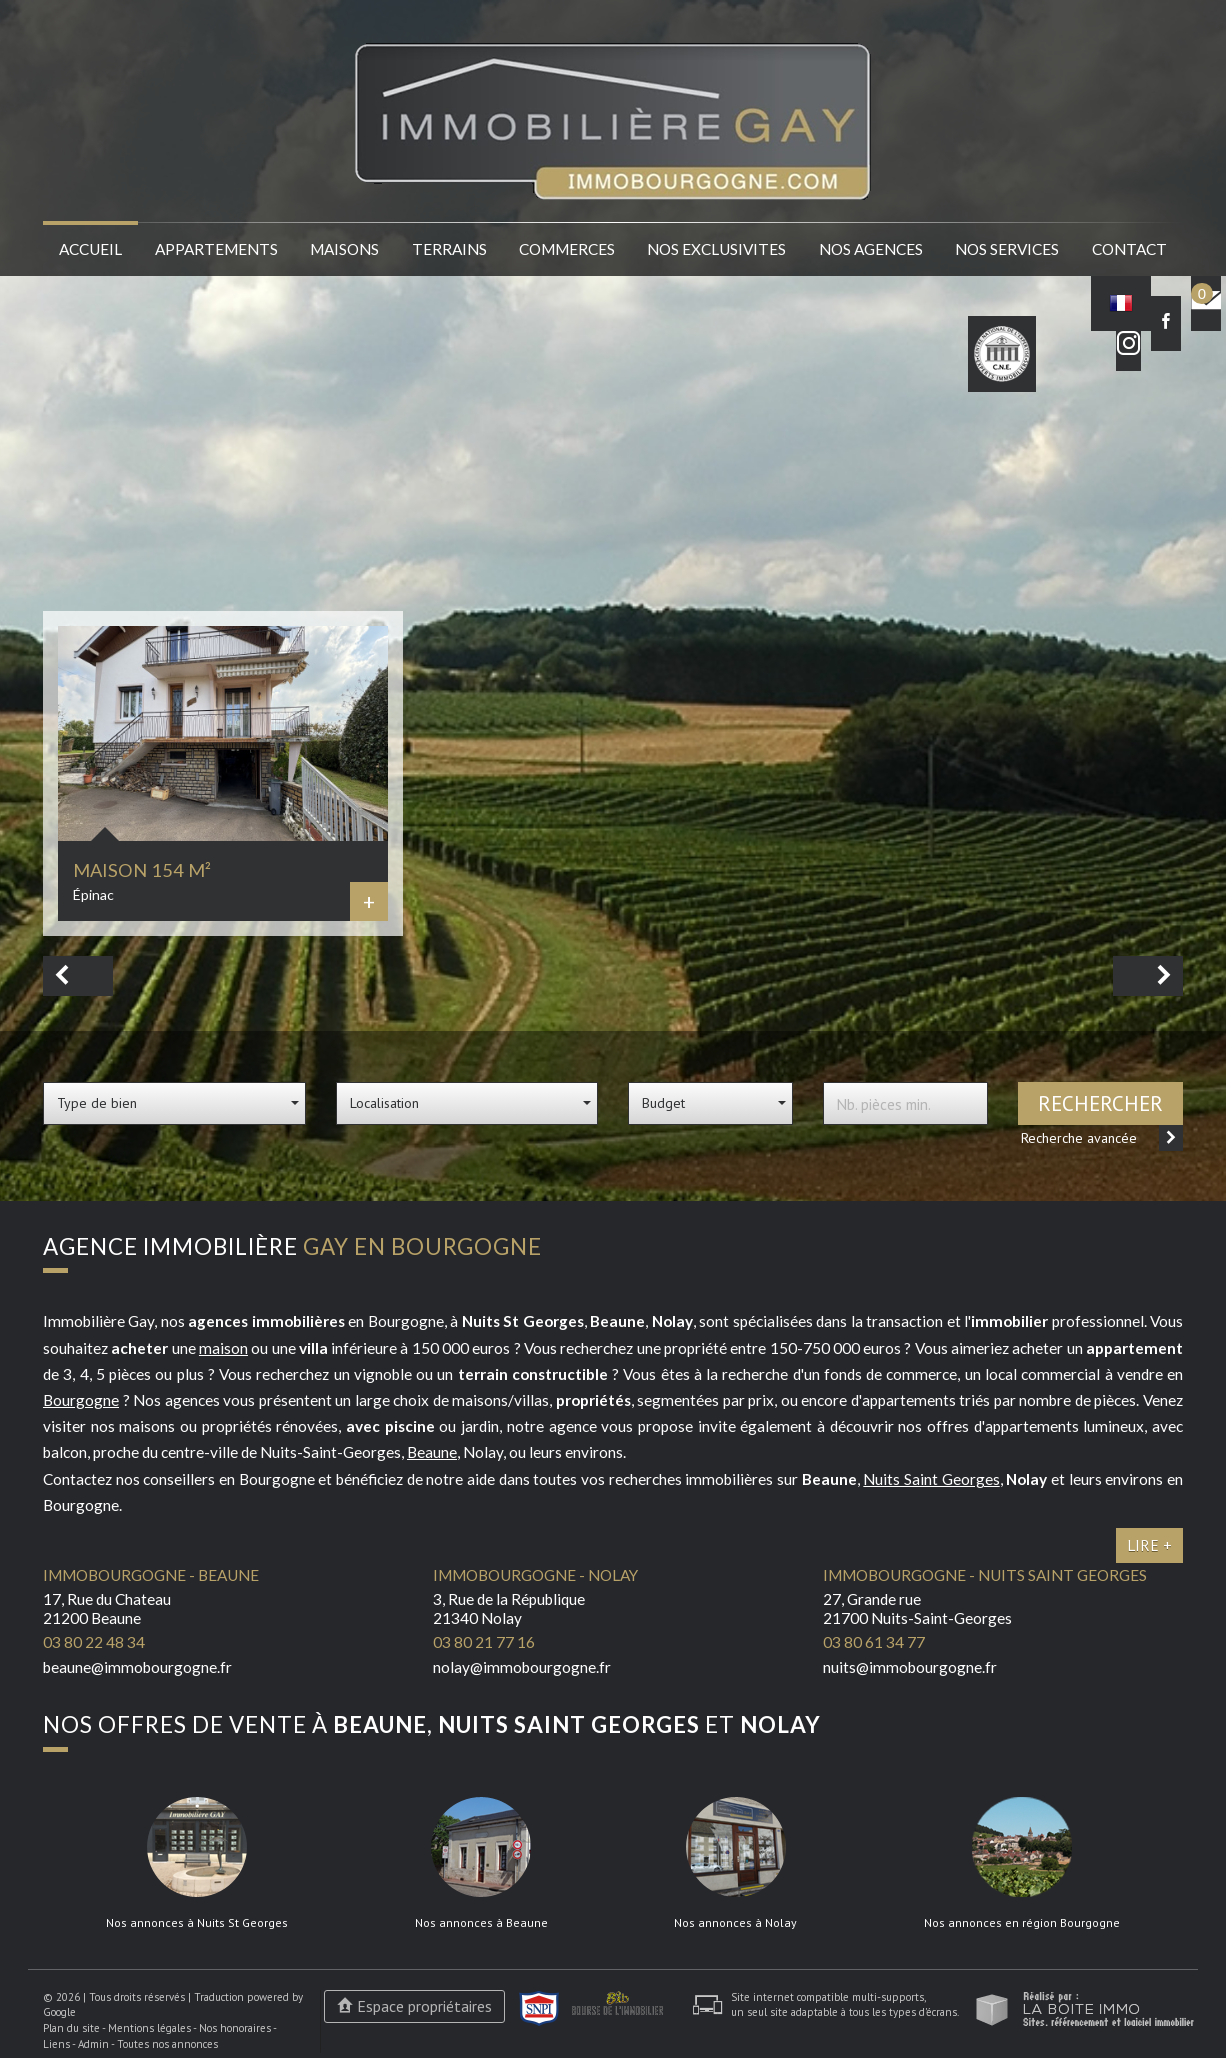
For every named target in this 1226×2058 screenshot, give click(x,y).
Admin (93, 2044)
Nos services (1007, 249)
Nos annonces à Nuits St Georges (197, 1923)
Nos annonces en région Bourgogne (1022, 1923)
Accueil (90, 249)
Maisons (344, 249)
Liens (56, 2044)
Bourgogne (81, 1400)
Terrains (449, 249)
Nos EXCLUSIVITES (716, 249)
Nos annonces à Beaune (481, 1923)
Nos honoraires (235, 2028)
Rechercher (1100, 1103)
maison (223, 1348)
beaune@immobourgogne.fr (137, 1667)
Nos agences (871, 249)
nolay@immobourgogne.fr (522, 1667)
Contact (1129, 249)
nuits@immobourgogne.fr (910, 1667)
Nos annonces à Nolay (735, 1923)
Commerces (567, 249)
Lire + (1149, 1545)
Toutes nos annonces (167, 2044)
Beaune (432, 1452)
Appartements (216, 249)
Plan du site (71, 2028)
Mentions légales (149, 2028)
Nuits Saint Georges (931, 1479)
